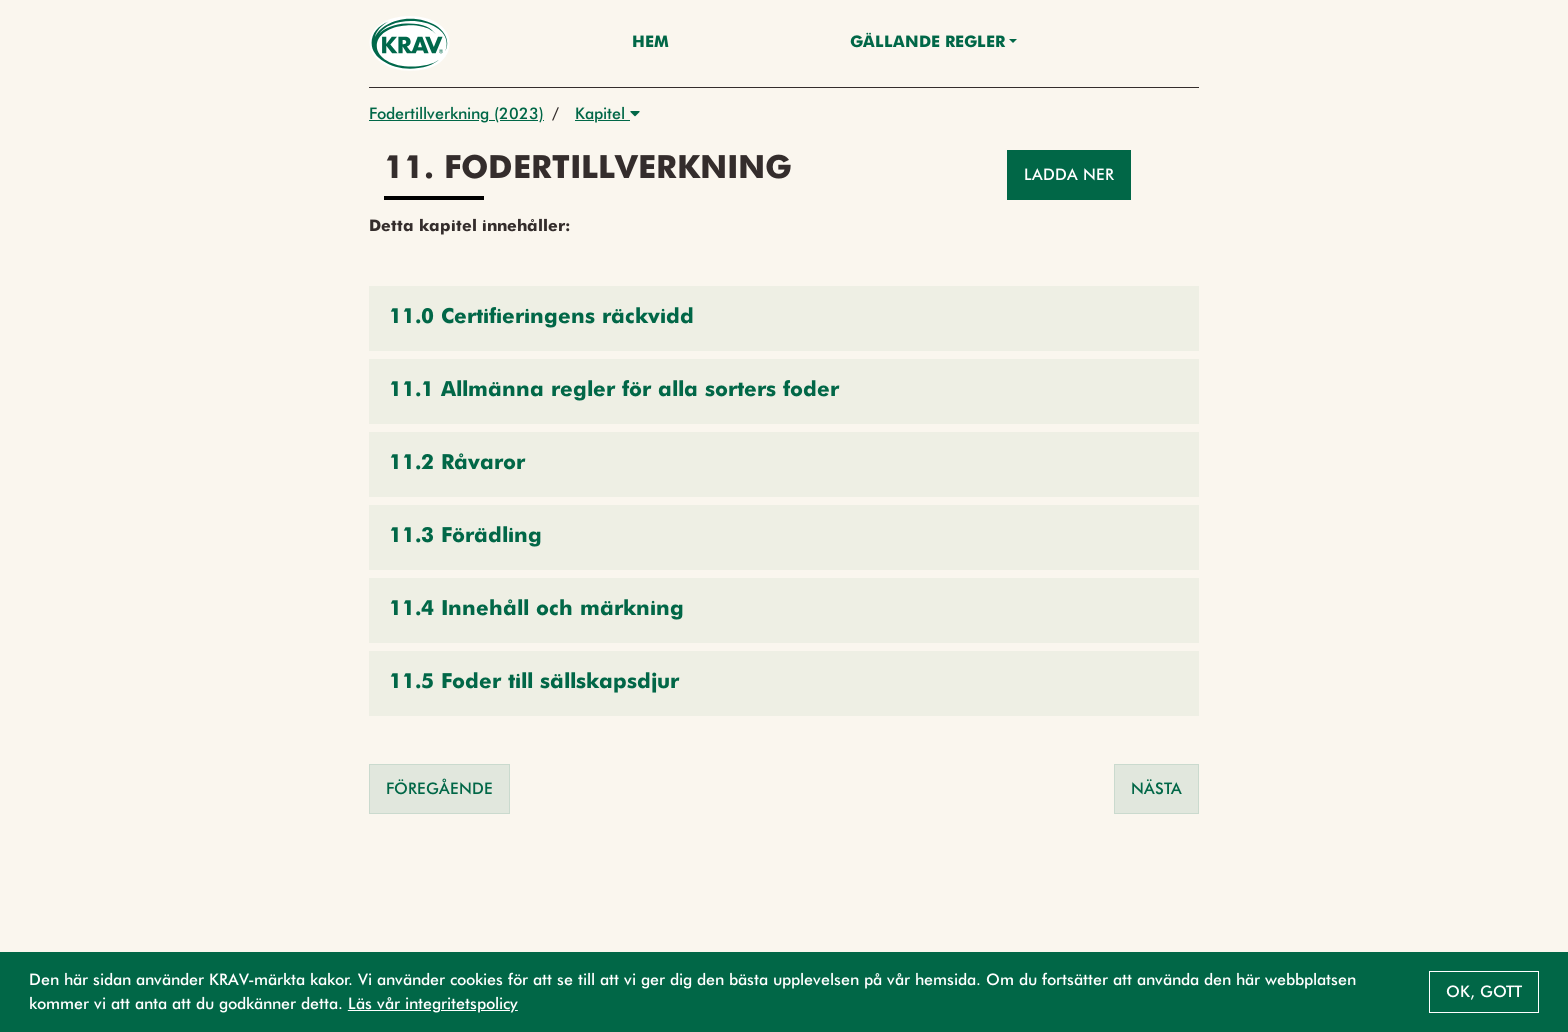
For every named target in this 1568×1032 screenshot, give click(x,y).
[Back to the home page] (409, 43)
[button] (784, 318)
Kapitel (607, 113)
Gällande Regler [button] (927, 43)
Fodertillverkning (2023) (456, 113)
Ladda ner (1069, 174)
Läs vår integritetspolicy (433, 1003)
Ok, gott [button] (1484, 991)
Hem (650, 43)
